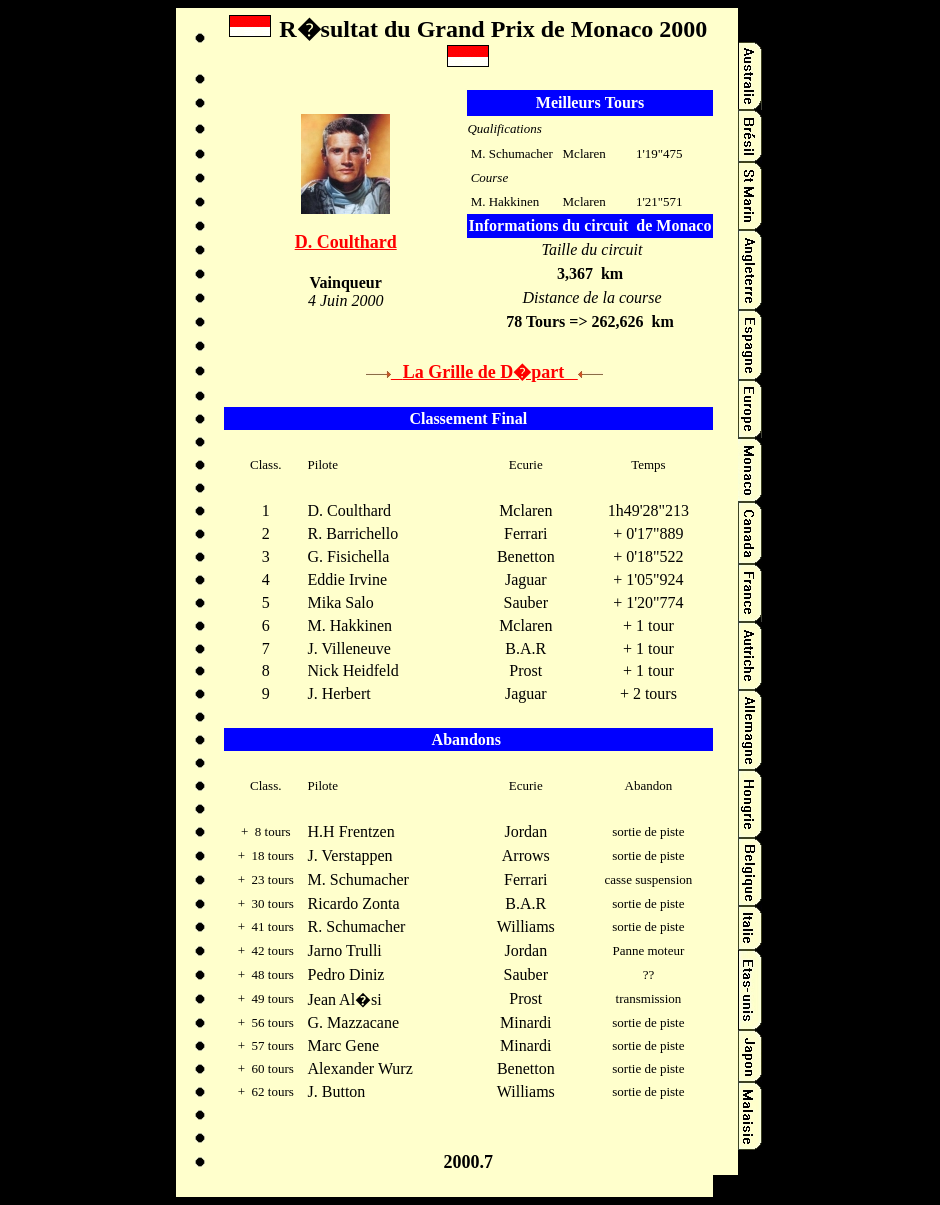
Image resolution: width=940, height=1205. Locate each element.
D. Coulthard (346, 242)
